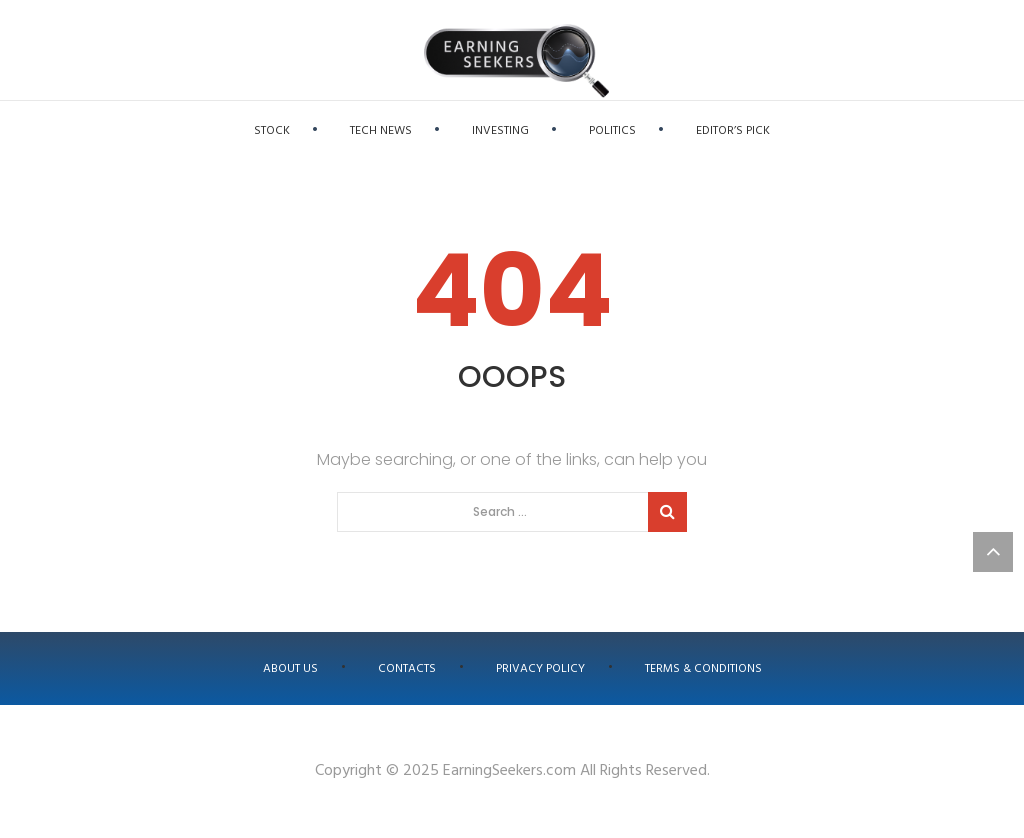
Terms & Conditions (703, 669)
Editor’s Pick (733, 131)
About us (290, 669)
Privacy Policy (540, 669)
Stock (272, 131)
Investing (500, 131)
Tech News (381, 131)
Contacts (407, 669)
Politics (612, 131)
